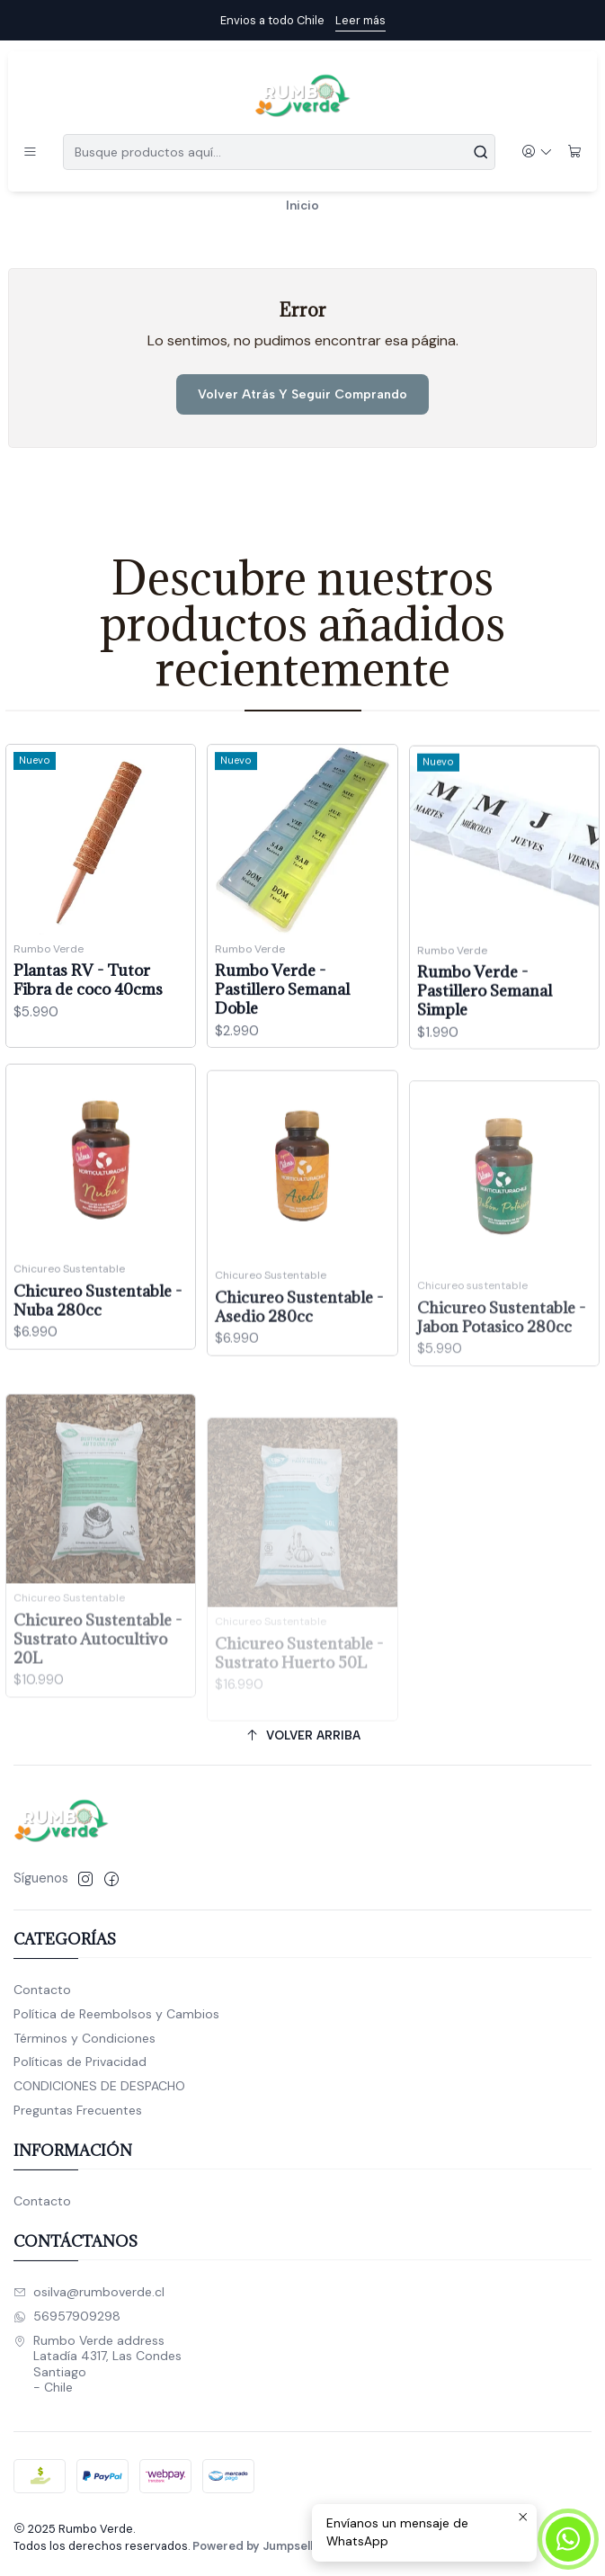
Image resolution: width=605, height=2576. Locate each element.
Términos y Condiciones (84, 2038)
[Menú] (30, 152)
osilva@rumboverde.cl (89, 2292)
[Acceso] (537, 152)
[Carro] (575, 152)
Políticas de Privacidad (80, 2061)
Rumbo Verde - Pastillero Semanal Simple (484, 1051)
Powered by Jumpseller (258, 2546)
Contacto (42, 1989)
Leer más (360, 20)
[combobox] (279, 152)
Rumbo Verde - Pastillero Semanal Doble (282, 1027)
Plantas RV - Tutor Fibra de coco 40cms (88, 1002)
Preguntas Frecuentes (77, 2110)
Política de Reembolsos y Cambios (116, 2014)
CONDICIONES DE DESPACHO (99, 2086)
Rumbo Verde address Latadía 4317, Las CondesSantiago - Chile (97, 2364)
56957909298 (66, 2316)
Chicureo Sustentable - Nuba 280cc (97, 1378)
